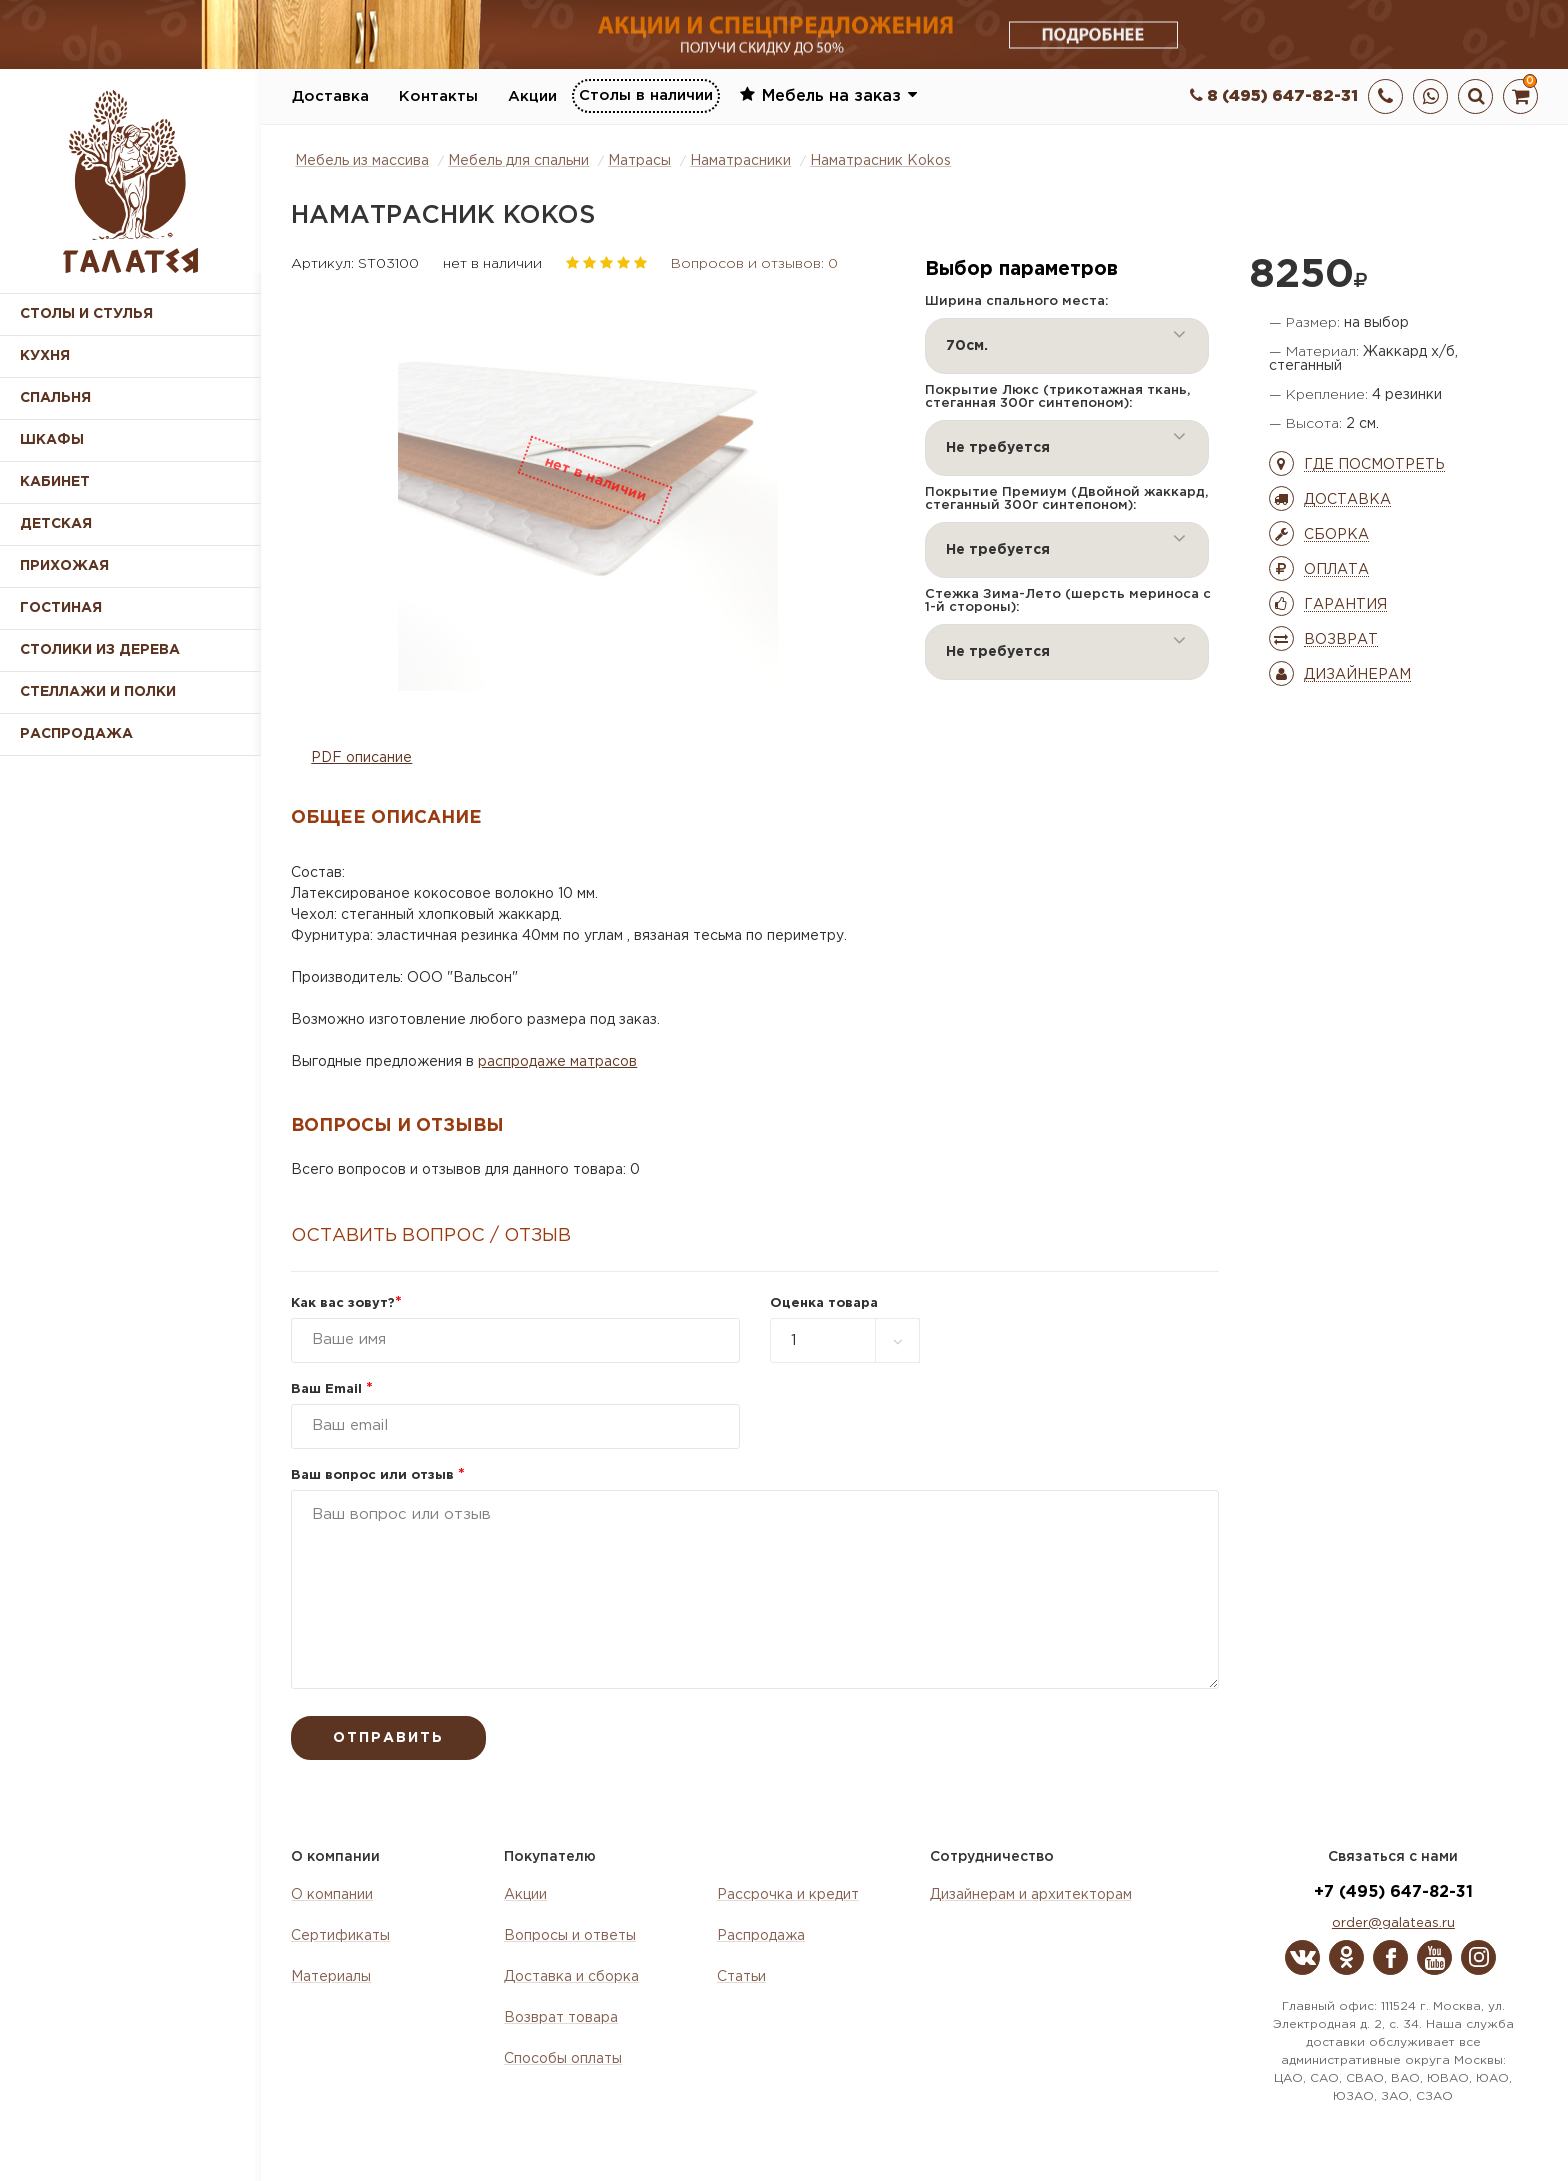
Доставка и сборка (571, 1977)
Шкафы (52, 440)
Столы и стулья (86, 314)
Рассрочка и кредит (788, 1895)
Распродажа (761, 1936)
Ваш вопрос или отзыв (378, 1475)
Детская (56, 524)
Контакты (438, 96)
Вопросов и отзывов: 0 (754, 264)
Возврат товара (561, 2018)
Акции (532, 96)
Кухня (45, 356)
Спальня (55, 398)
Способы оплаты (563, 2059)
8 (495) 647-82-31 (1274, 96)
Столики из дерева (100, 650)
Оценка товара (824, 1303)
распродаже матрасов (557, 1062)
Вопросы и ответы (570, 1936)
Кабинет (55, 482)
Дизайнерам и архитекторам (1031, 1895)
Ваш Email (332, 1389)
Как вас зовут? (346, 1303)
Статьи (741, 1977)
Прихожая (64, 566)
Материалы (331, 1977)
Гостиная (61, 608)
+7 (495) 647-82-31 (1393, 1892)
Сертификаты (340, 1936)
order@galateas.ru (1393, 1923)
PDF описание (361, 758)
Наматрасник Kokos (880, 161)
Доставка (330, 96)
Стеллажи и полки (98, 692)
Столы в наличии (646, 95)
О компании (332, 1895)
